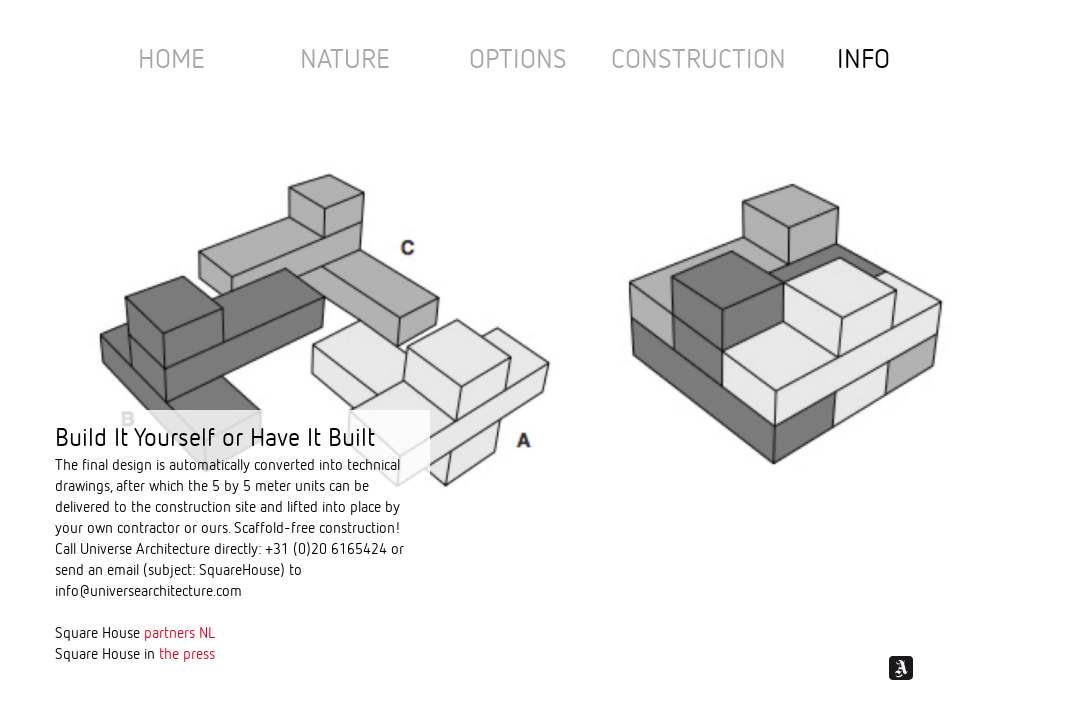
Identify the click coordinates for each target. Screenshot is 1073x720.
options (518, 60)
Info (863, 60)
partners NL (179, 633)
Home (171, 60)
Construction (698, 60)
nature (345, 60)
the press (187, 654)
